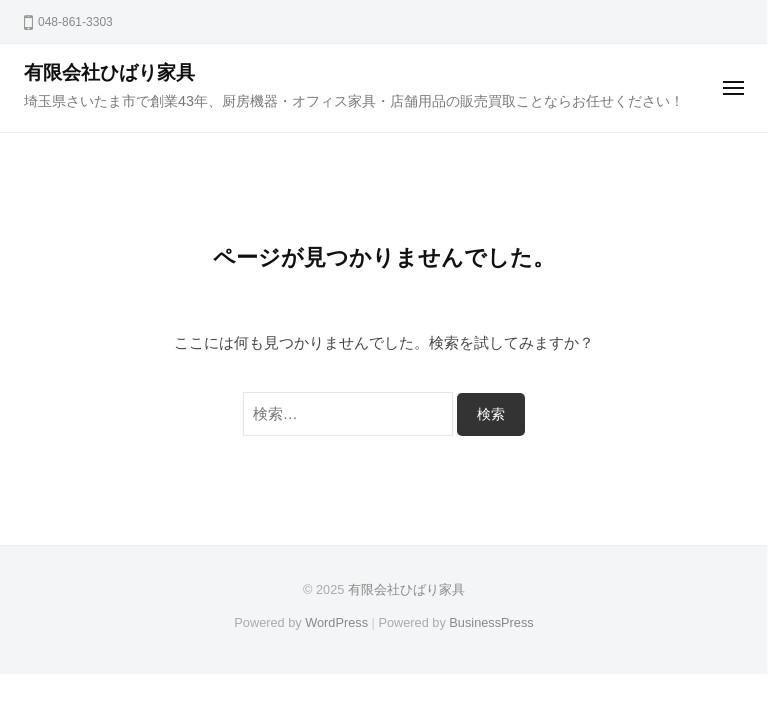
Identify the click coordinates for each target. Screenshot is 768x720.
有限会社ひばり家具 (109, 72)
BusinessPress (491, 622)
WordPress (336, 622)
